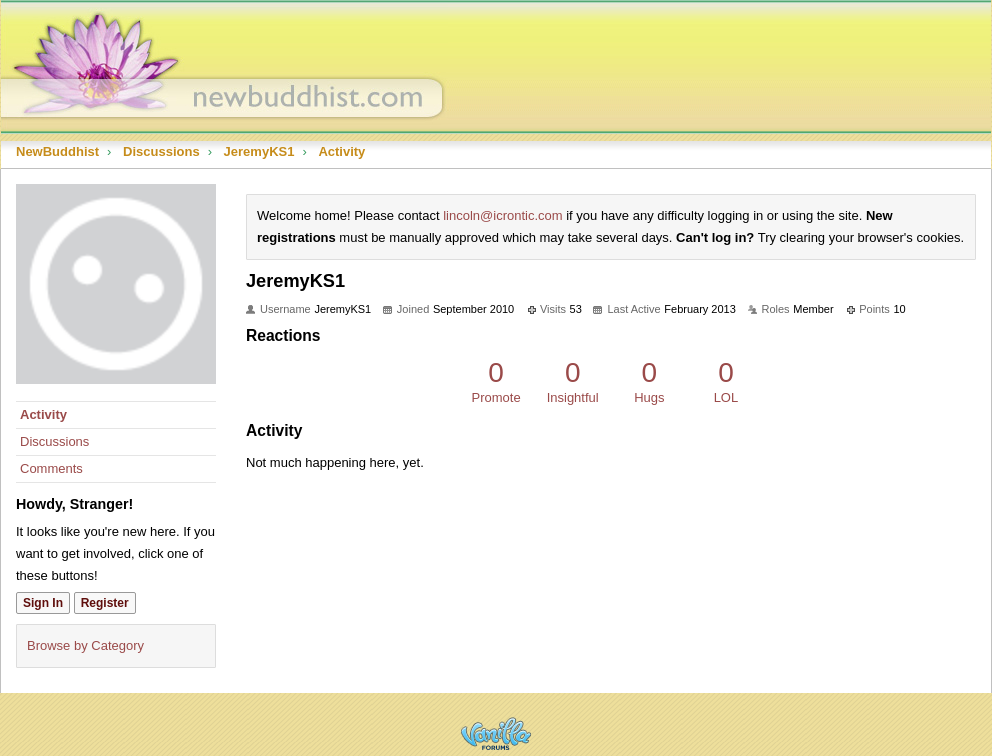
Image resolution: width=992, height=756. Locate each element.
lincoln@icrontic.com (502, 215)
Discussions (54, 441)
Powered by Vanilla (496, 733)
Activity (43, 414)
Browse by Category (85, 645)
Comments (51, 468)
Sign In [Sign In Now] (43, 603)
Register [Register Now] (105, 603)
